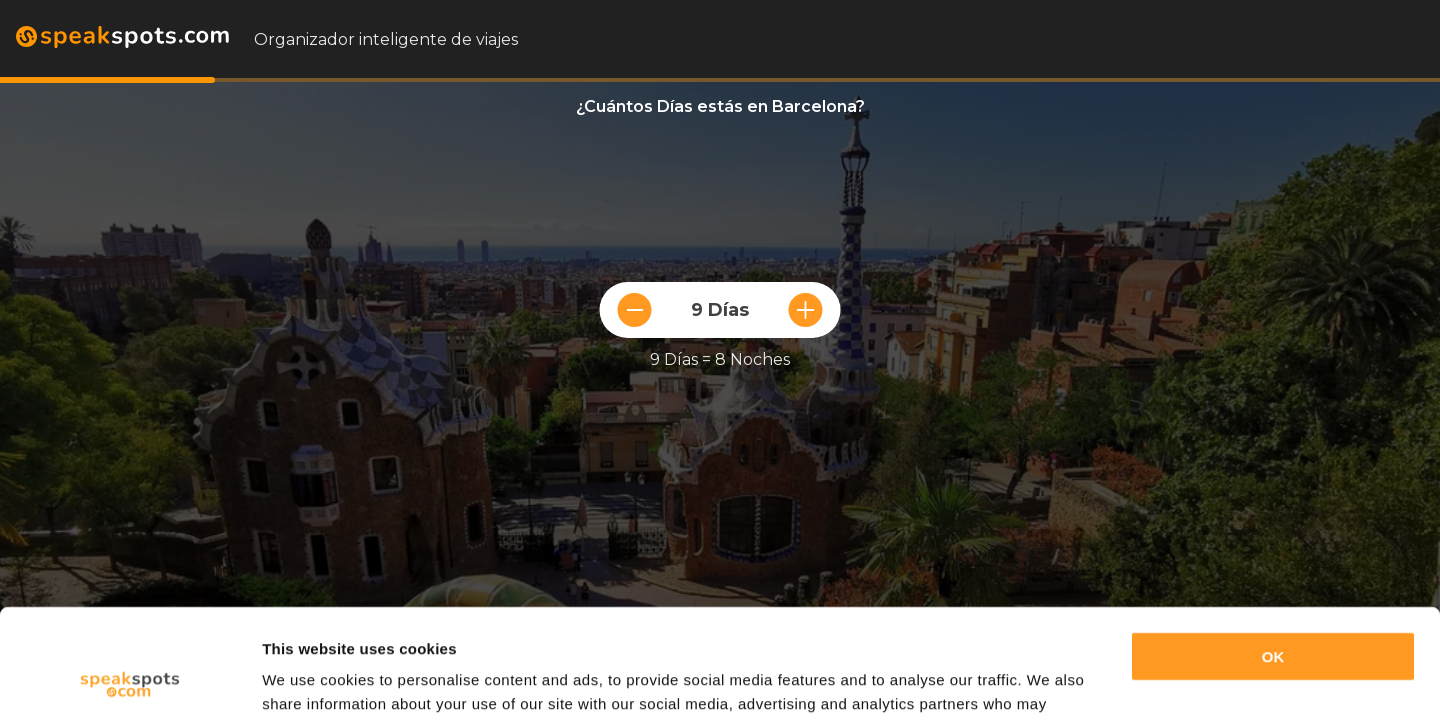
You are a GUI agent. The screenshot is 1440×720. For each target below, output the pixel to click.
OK (1273, 554)
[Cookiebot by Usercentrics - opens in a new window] (129, 681)
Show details (308, 680)
